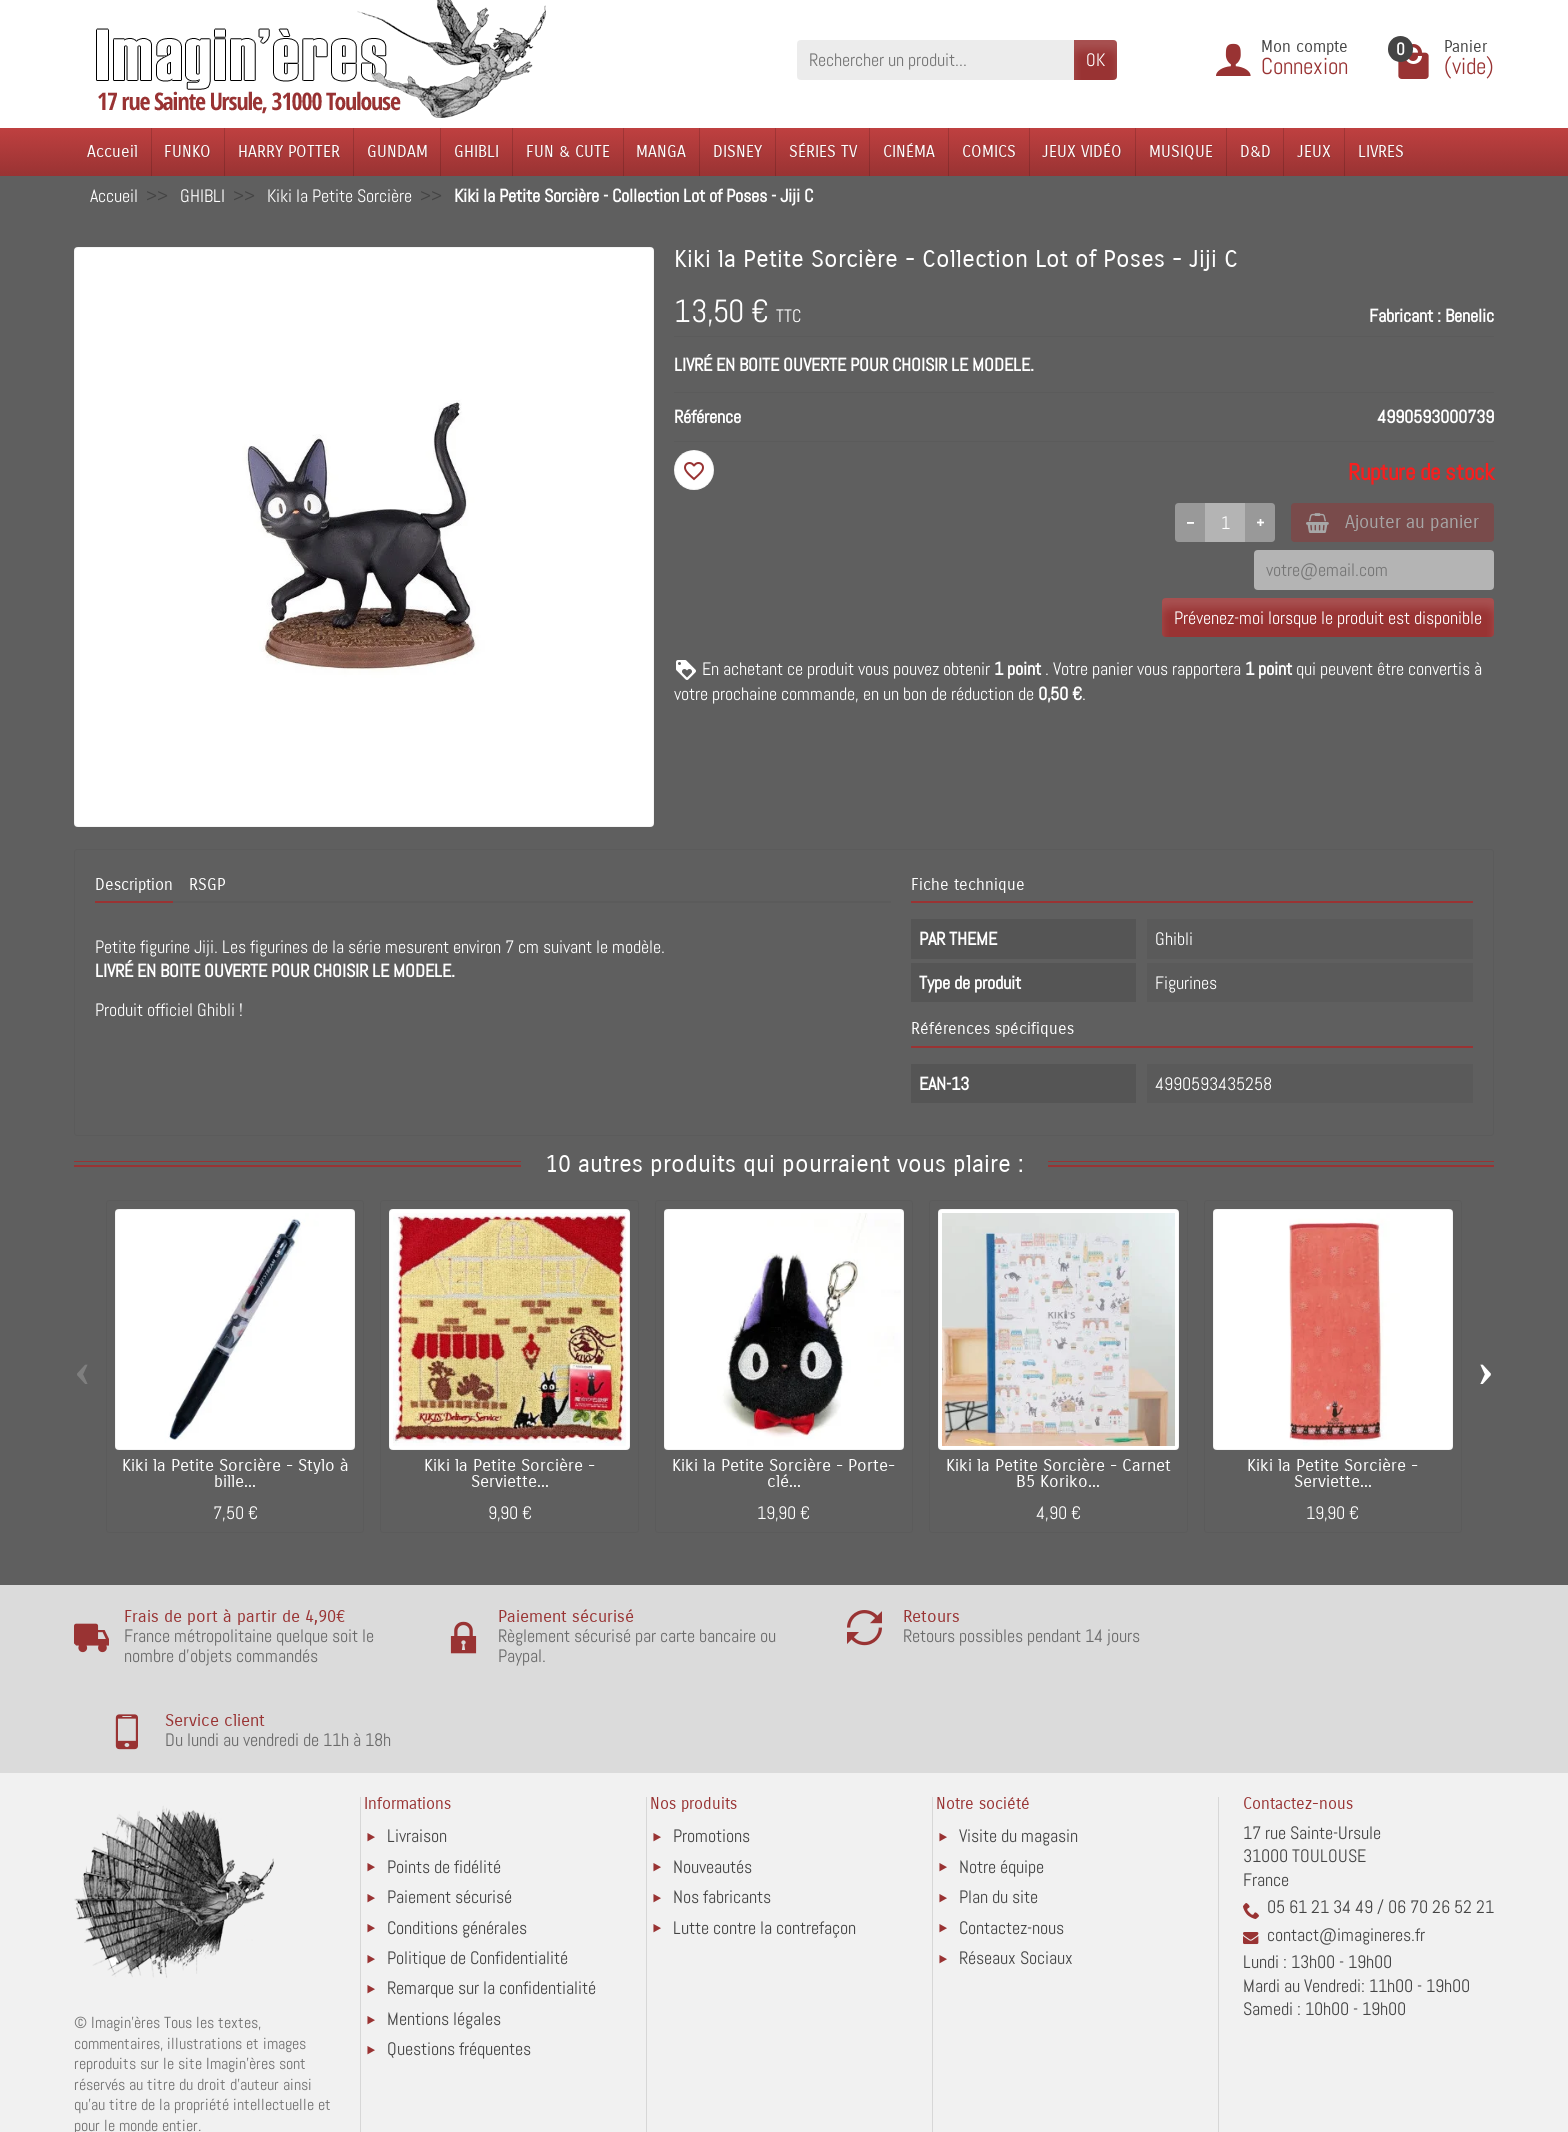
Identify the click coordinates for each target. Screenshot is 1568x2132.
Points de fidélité (444, 1782)
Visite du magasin (1018, 1752)
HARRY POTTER (289, 151)
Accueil (112, 151)
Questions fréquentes (459, 1965)
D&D (1255, 151)
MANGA (661, 151)
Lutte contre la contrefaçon (764, 1843)
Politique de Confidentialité (477, 1874)
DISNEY (737, 151)
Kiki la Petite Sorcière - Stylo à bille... (235, 1474)
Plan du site (998, 1813)
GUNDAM (397, 151)
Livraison (417, 1752)
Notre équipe (1001, 1782)
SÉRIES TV (823, 151)
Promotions (711, 1752)
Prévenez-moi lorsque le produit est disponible (1328, 618)
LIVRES (1381, 151)
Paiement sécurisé (449, 1813)
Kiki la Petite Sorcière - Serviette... (509, 1474)
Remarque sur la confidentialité (491, 1904)
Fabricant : (1405, 315)
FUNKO (187, 151)
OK (1095, 59)
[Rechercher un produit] (935, 59)
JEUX (1314, 151)
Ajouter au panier (1387, 522)
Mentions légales (444, 1934)
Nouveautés (712, 1782)
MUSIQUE (1181, 151)
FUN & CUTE (568, 151)
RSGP (207, 885)
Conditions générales (457, 1843)
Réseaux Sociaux (1016, 1874)
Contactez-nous (1011, 1843)
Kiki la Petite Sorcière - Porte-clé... (783, 1474)
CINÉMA (909, 151)
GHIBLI (476, 151)
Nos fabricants (722, 1813)
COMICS (989, 151)
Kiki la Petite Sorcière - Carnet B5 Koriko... (1058, 1474)
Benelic (1469, 315)
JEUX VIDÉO (1082, 151)
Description (134, 885)
